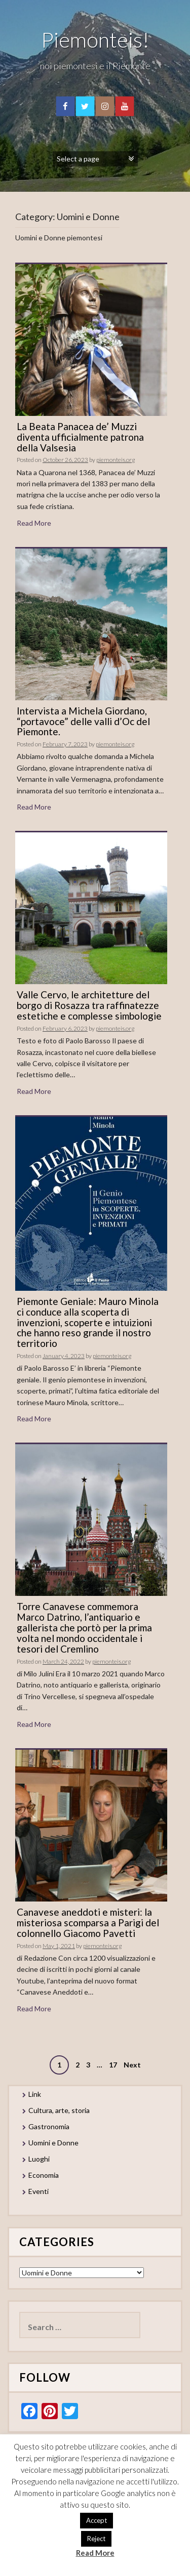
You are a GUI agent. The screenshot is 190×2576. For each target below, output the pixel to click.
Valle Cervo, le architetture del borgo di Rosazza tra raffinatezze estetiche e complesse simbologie (89, 1005)
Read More (34, 523)
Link (34, 2094)
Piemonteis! (95, 39)
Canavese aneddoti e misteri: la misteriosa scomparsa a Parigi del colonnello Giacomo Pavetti (88, 1922)
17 (113, 2064)
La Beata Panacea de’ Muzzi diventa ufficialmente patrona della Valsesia (80, 436)
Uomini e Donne (53, 2142)
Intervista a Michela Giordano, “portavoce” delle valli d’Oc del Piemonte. (83, 721)
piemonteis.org (115, 459)
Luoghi (39, 2159)
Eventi (38, 2191)
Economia (43, 2175)
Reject (96, 2539)
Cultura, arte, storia (59, 2110)
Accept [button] (96, 2520)
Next (132, 2064)
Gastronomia (48, 2126)
